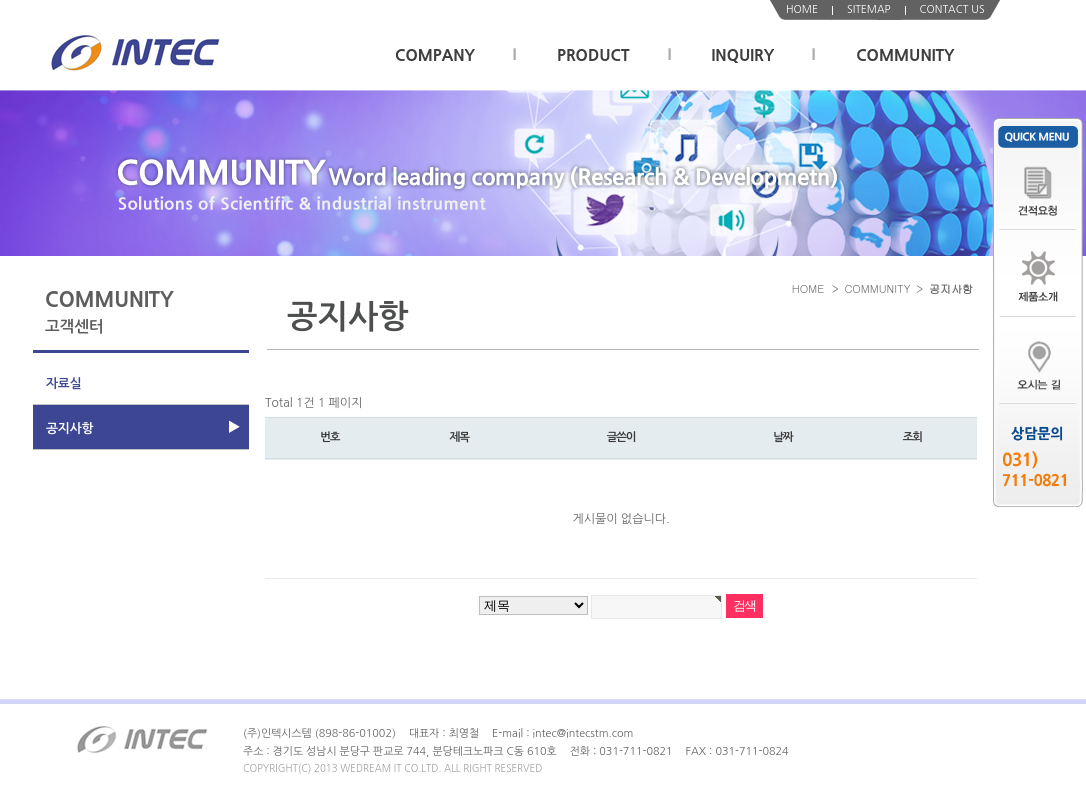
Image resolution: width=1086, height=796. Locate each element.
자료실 (64, 383)
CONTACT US (952, 9)
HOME (802, 9)
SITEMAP (869, 9)
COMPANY (435, 55)
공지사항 (69, 428)
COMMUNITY (905, 55)
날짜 (782, 437)
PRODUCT (593, 55)
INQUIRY (743, 55)
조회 (912, 437)
